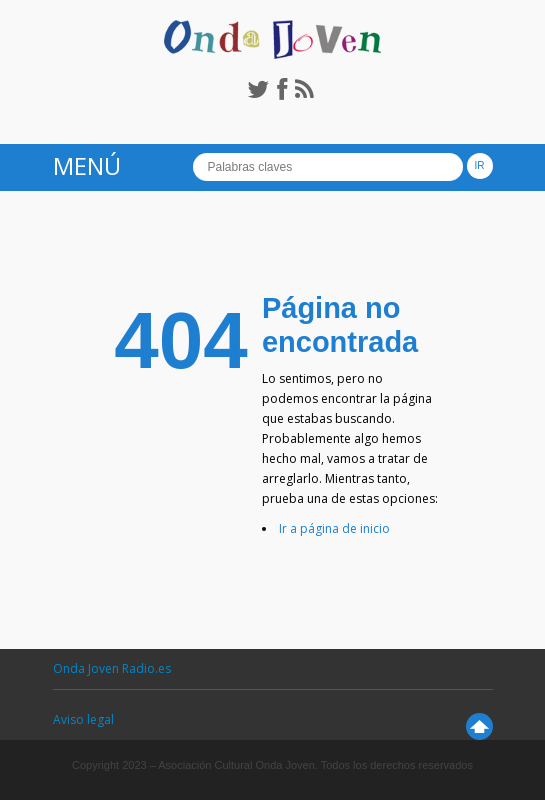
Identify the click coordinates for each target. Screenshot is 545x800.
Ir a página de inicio (334, 528)
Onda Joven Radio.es (112, 668)
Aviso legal (83, 719)
